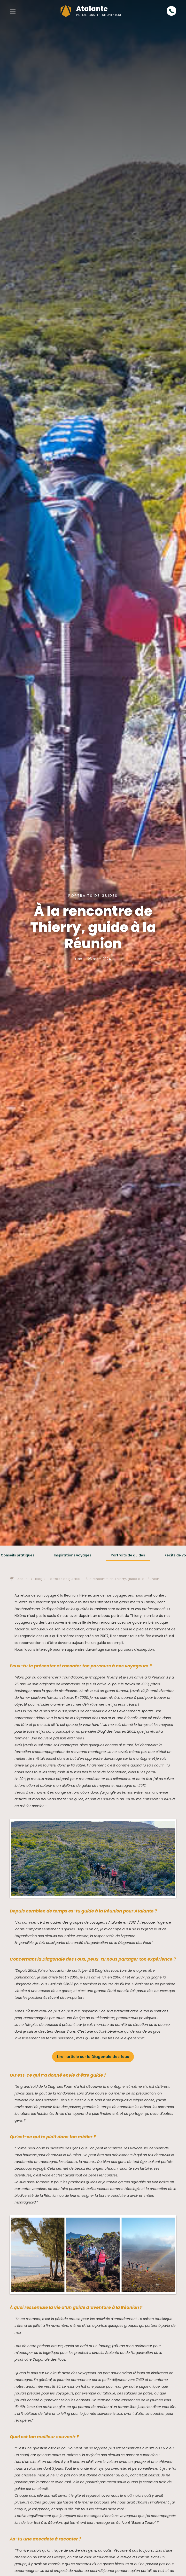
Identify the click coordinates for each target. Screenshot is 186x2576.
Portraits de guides (128, 1555)
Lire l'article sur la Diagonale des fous (93, 2056)
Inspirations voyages (72, 1555)
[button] (13, 10)
